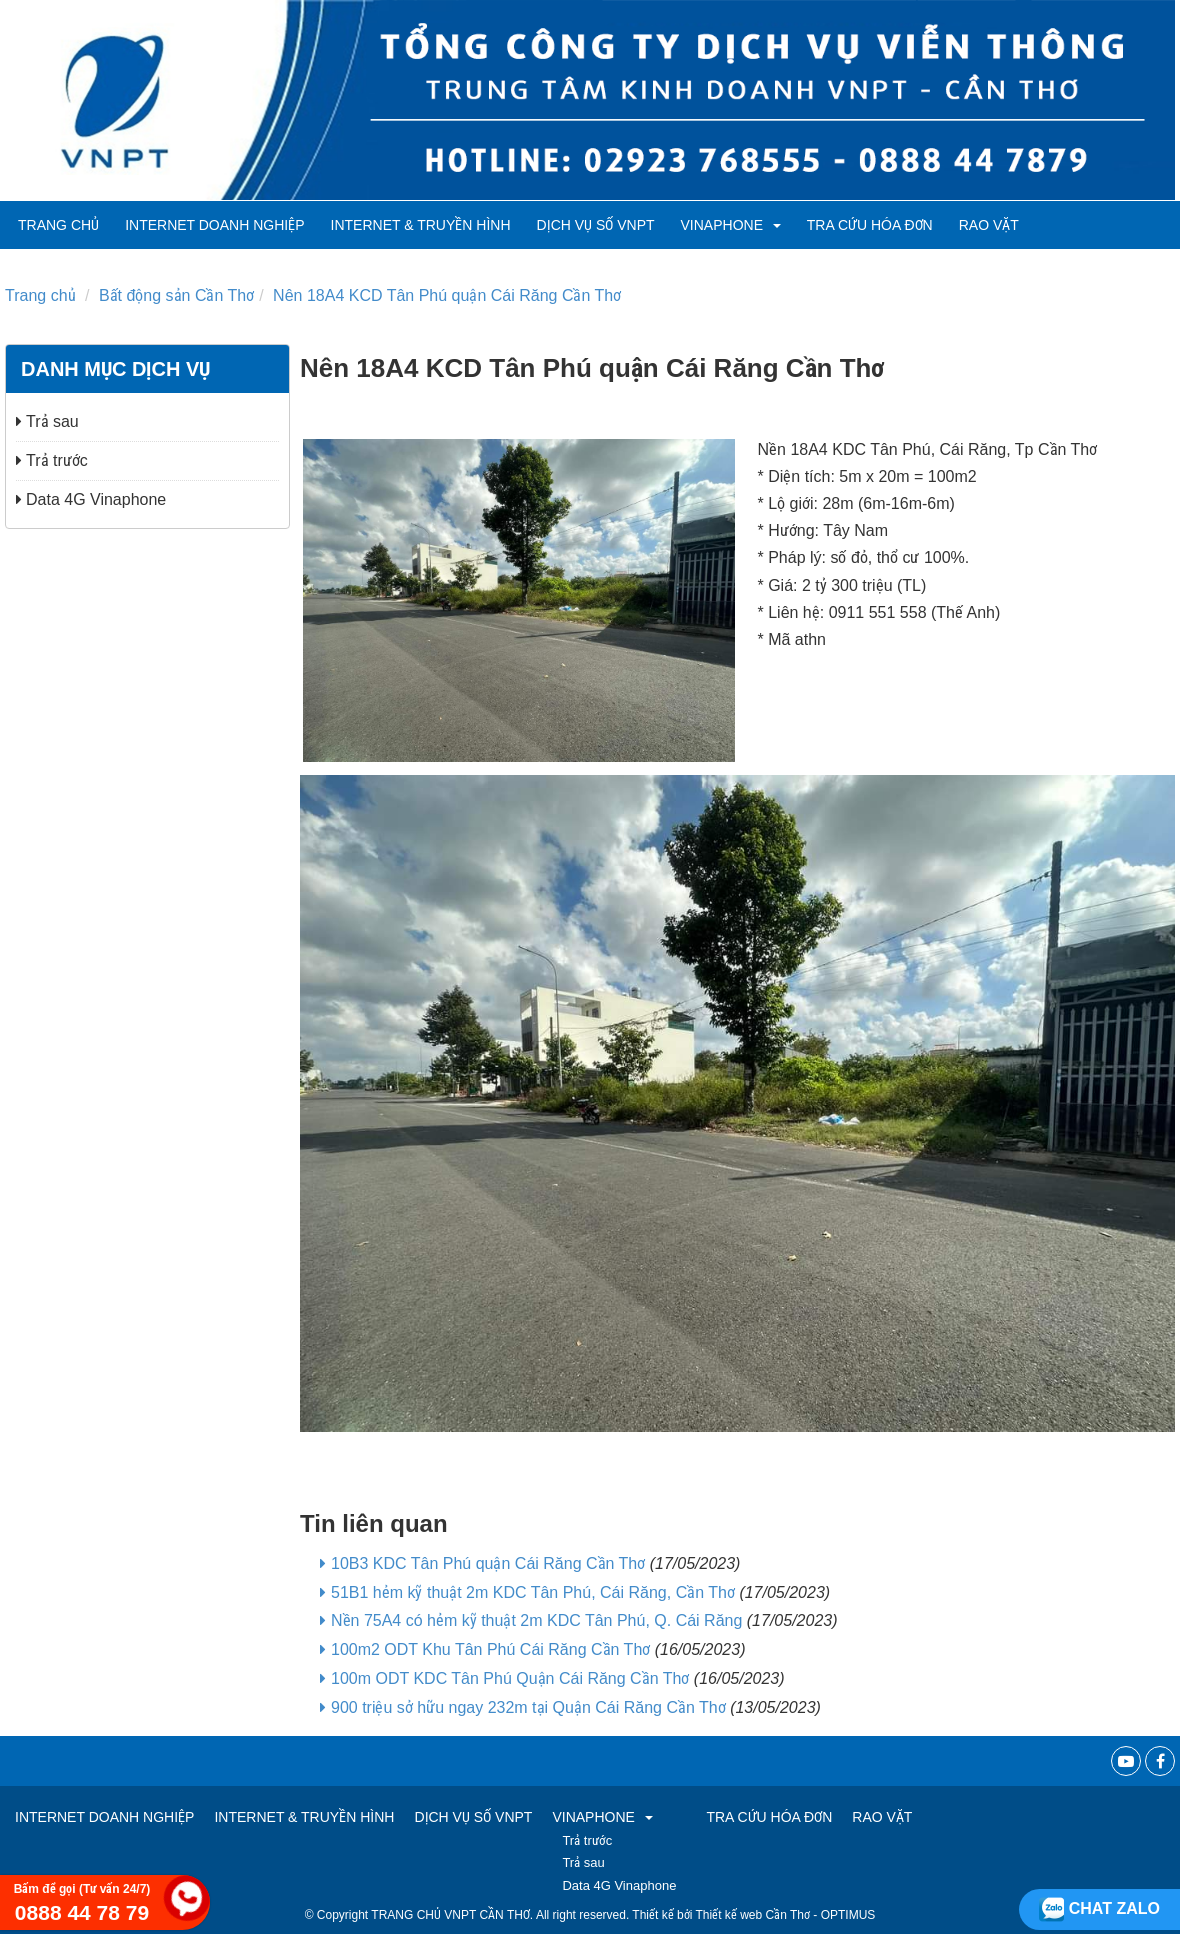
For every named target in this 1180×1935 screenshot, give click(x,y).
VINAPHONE (731, 225)
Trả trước (52, 460)
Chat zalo (1099, 1908)
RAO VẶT (989, 225)
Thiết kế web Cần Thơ (753, 1915)
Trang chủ (58, 225)
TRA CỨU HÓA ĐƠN (870, 225)
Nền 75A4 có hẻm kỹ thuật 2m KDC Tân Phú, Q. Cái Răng (536, 1620)
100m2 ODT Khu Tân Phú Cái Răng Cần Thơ (490, 1649)
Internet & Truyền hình (421, 225)
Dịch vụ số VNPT (596, 225)
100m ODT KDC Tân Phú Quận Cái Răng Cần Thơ (510, 1678)
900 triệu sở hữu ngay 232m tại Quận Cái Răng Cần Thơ (528, 1707)
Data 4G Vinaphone (91, 499)
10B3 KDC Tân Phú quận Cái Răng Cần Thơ (488, 1563)
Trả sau (47, 421)
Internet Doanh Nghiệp (214, 225)
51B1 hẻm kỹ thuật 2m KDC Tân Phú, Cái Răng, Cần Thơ (533, 1592)
